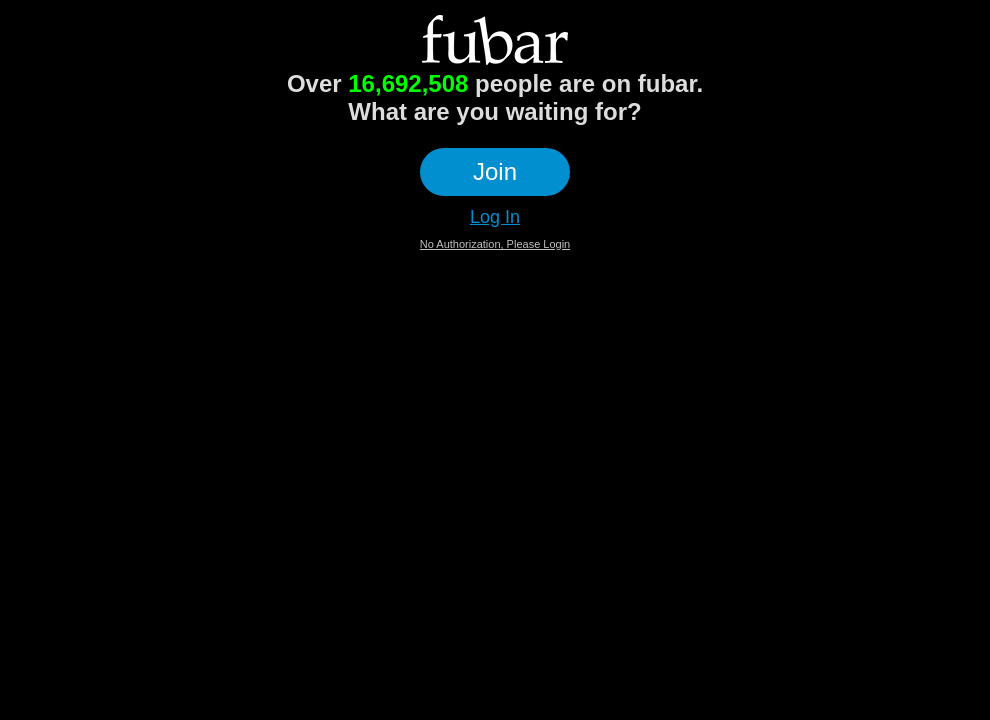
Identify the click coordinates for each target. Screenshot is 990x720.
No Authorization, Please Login (495, 244)
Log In (495, 217)
